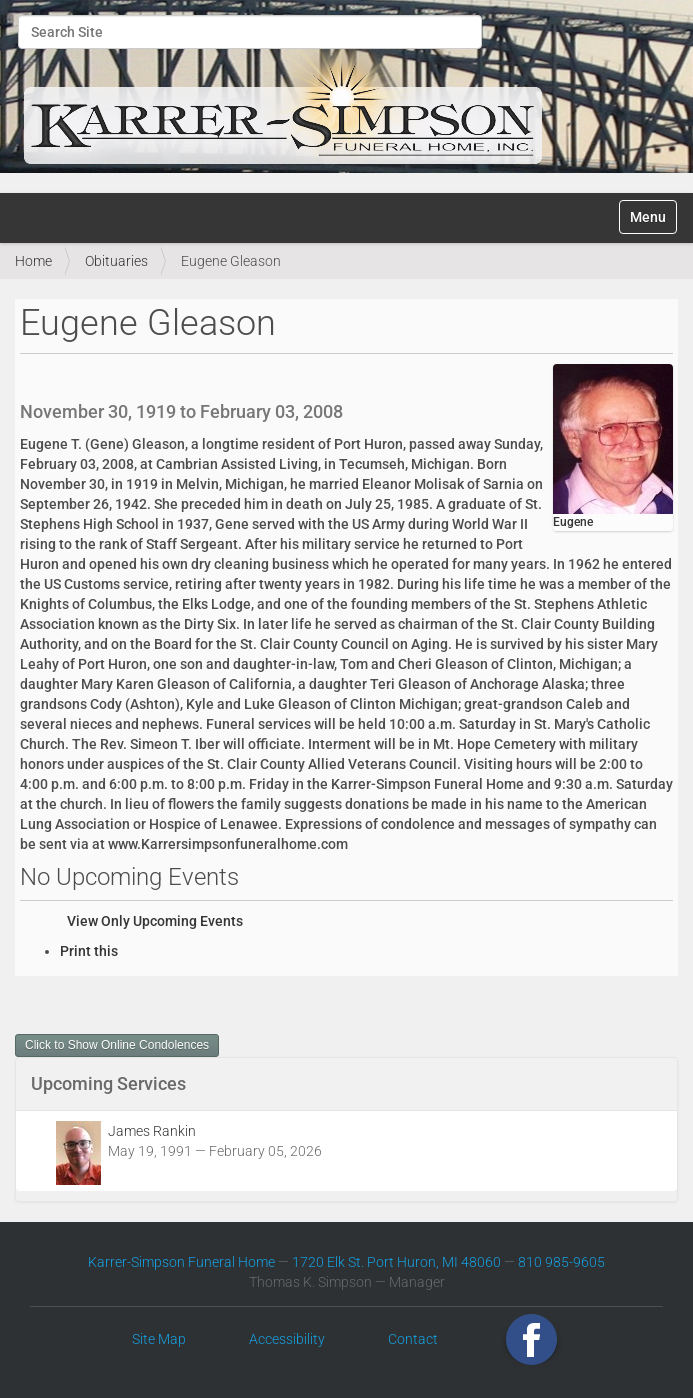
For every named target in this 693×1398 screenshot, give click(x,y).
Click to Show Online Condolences (117, 1045)
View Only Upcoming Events (155, 921)
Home (33, 261)
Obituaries (116, 261)
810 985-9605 (561, 1262)
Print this (89, 951)
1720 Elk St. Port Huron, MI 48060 (396, 1262)
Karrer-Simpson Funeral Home (181, 1262)
